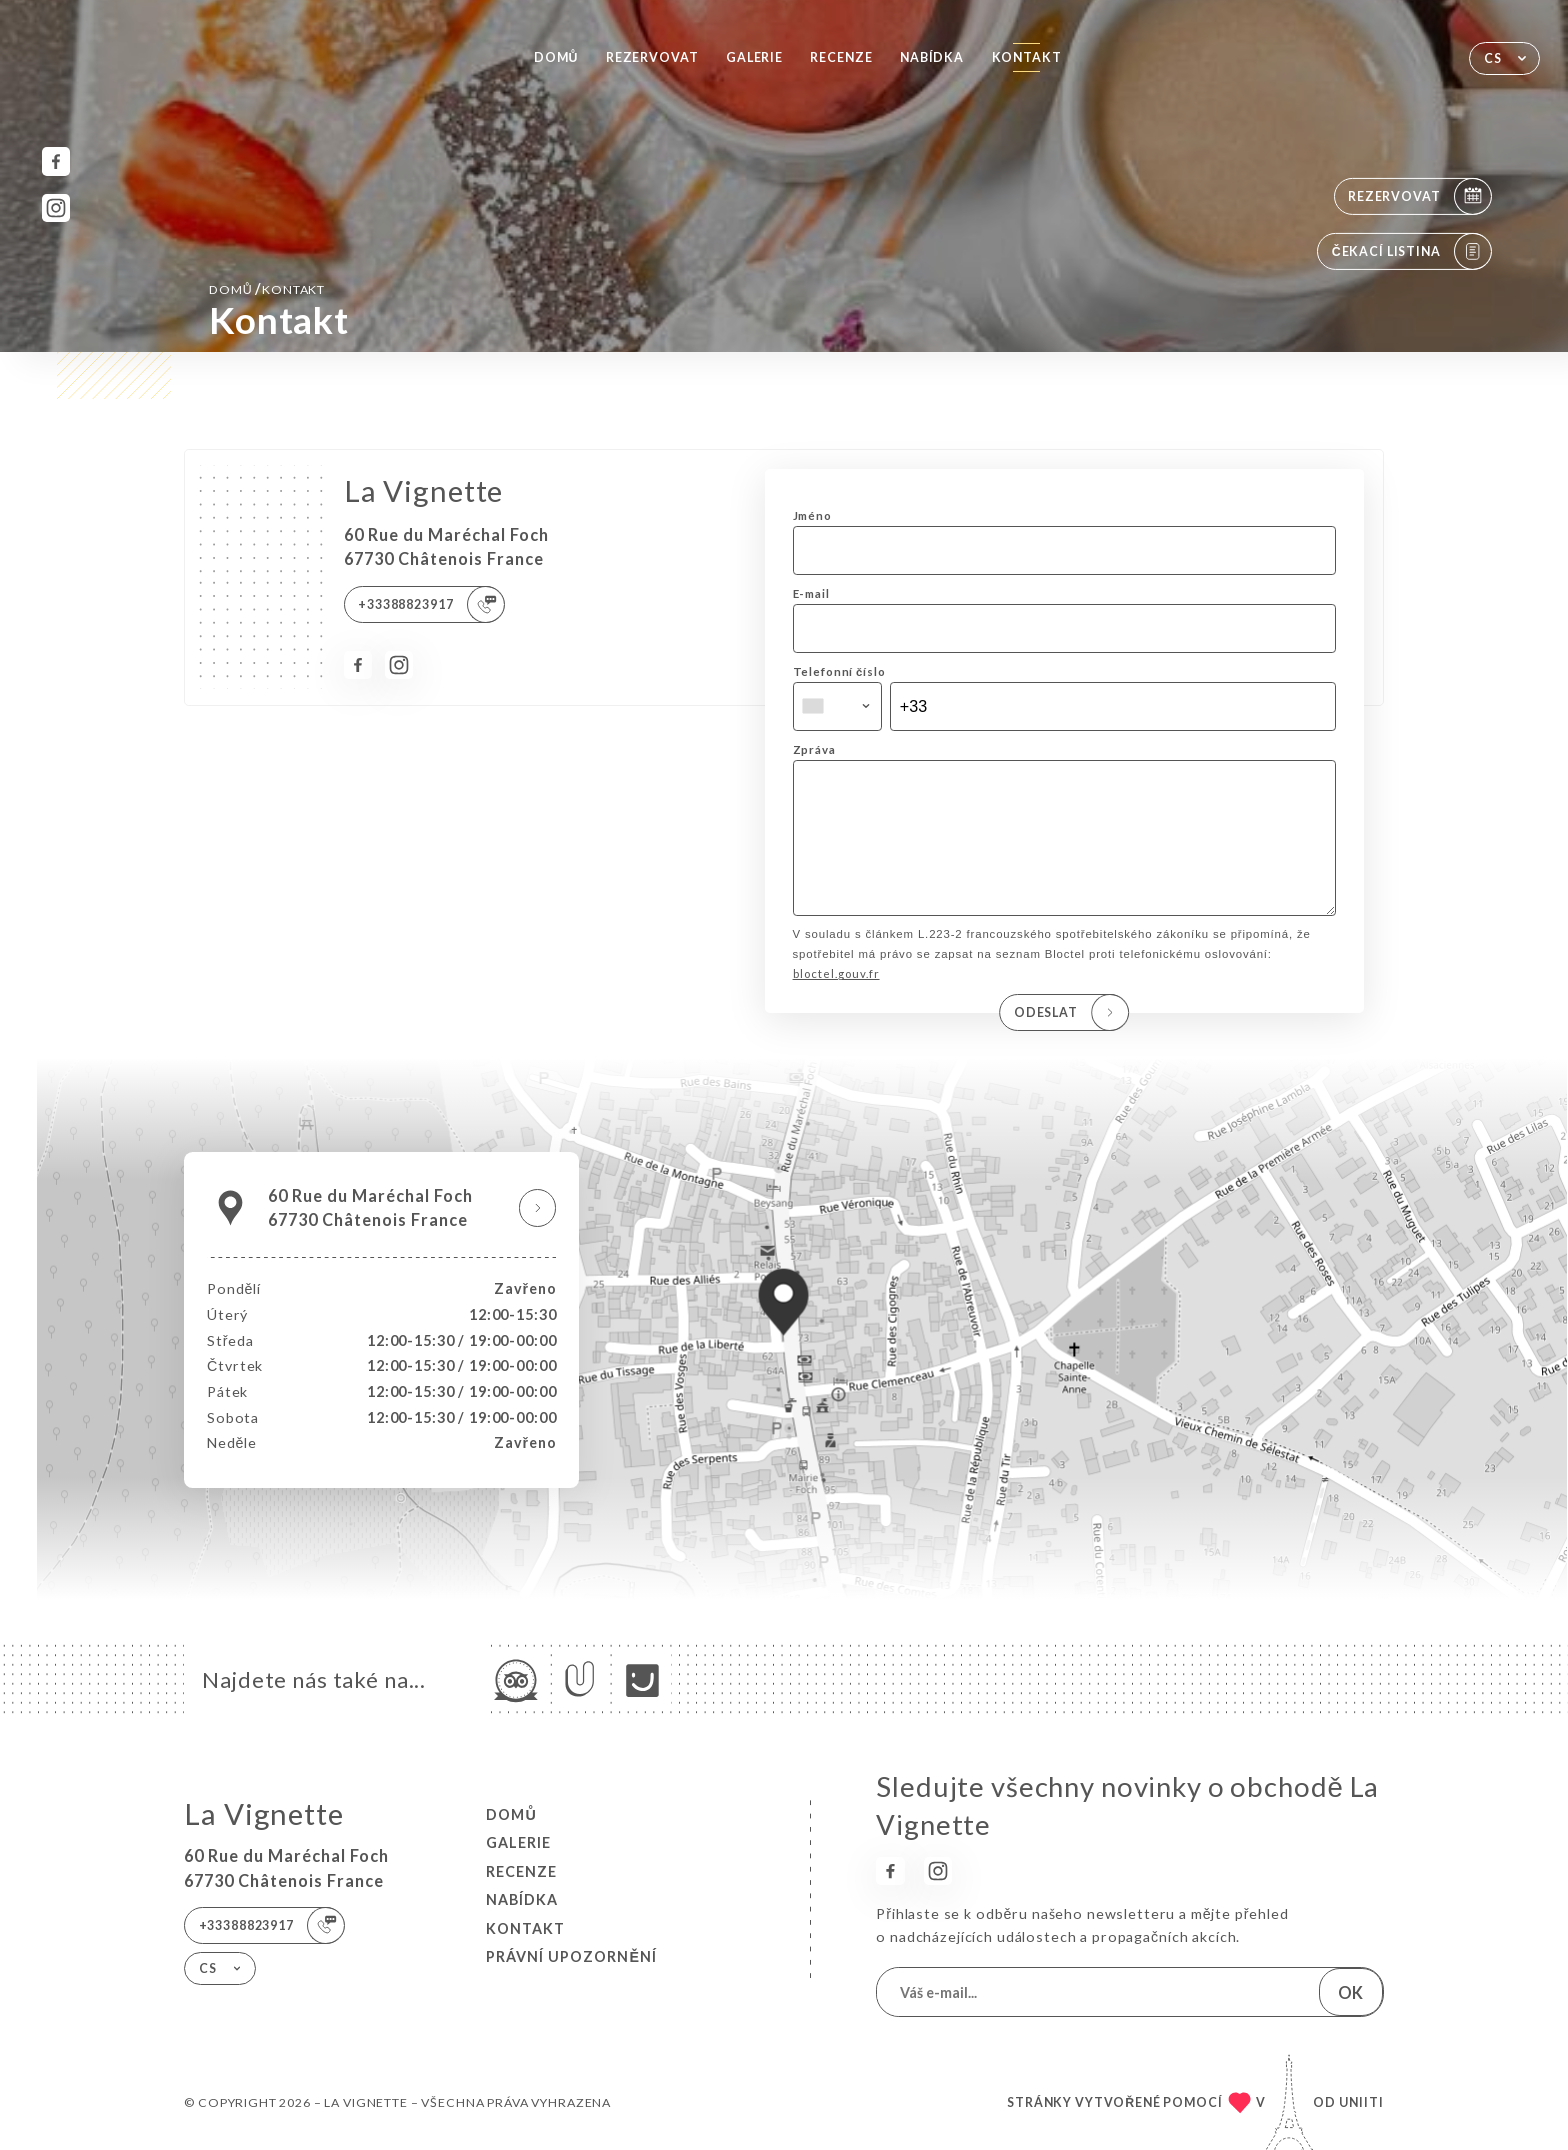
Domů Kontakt (267, 288)
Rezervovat (652, 57)
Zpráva (814, 749)
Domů (556, 57)
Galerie (754, 57)
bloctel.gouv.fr (836, 1001)
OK (1350, 1992)
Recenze (841, 57)
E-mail (811, 593)
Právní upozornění (571, 1956)
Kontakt (1027, 57)
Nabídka (932, 57)
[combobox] (837, 707)
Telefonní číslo (839, 671)
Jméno (812, 515)
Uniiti (1361, 2102)
